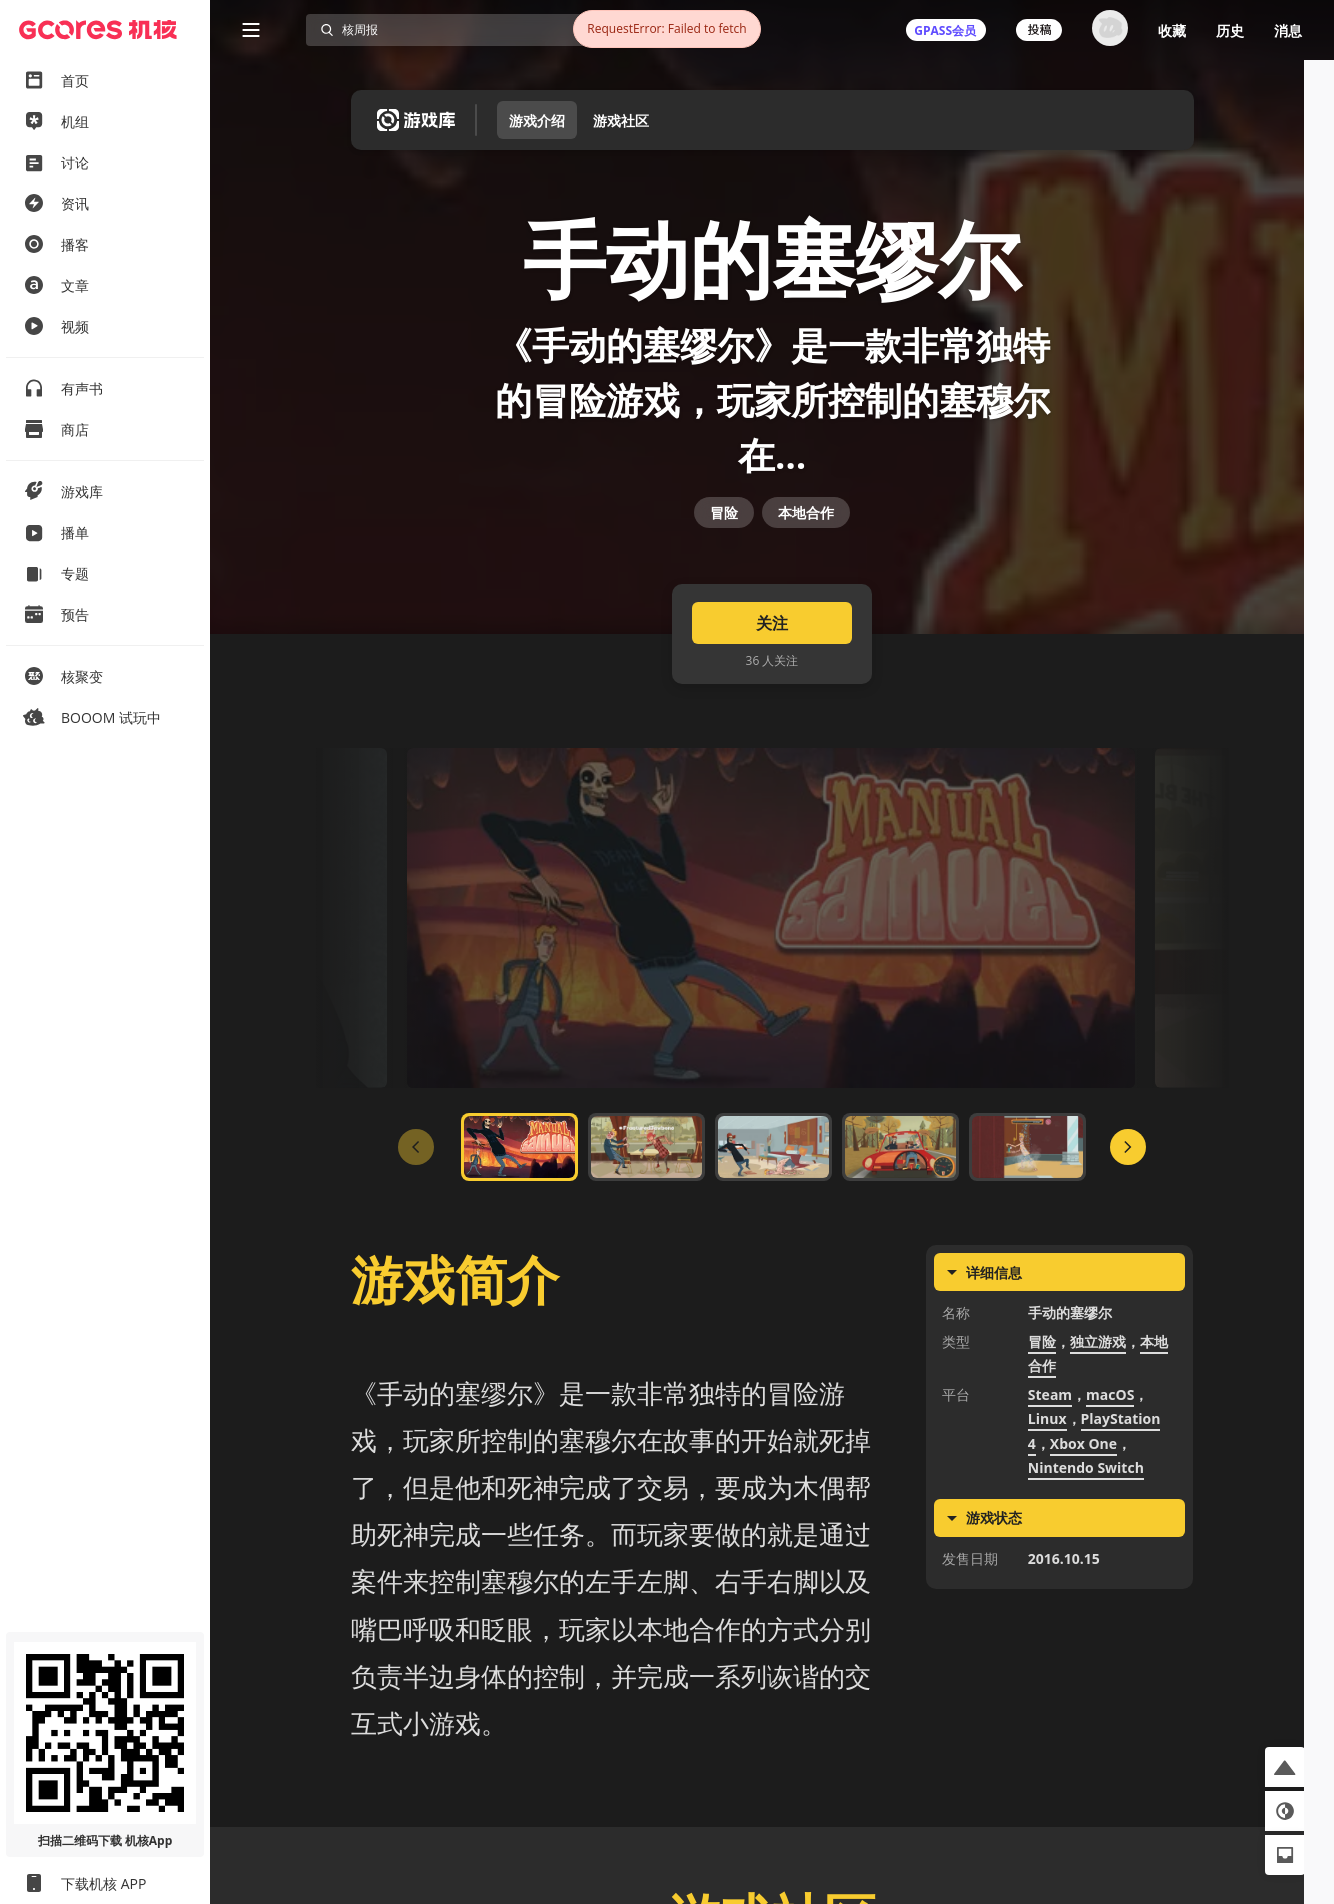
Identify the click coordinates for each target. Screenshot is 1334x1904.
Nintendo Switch (1086, 1533)
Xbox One (1083, 1508)
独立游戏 (1098, 1406)
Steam (1050, 1459)
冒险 (724, 556)
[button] (1285, 1767)
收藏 (1172, 30)
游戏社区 (621, 120)
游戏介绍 (537, 120)
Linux (1047, 1484)
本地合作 (806, 556)
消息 (1288, 30)
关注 (772, 688)
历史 (1230, 30)
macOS (1110, 1459)
